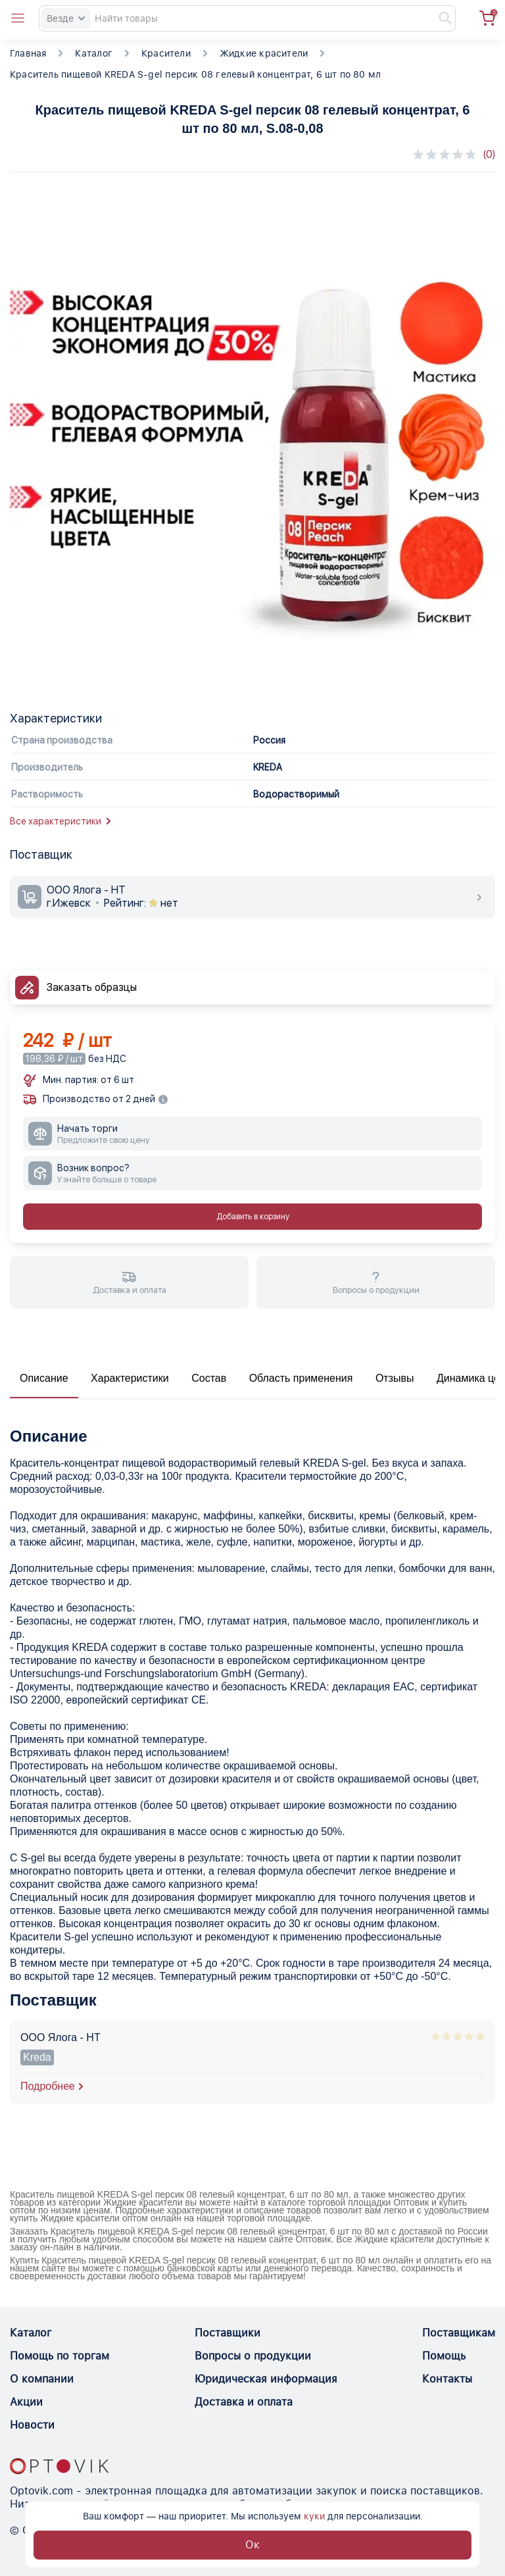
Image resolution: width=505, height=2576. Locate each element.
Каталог (93, 53)
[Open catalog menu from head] (18, 18)
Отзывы (394, 1378)
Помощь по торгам (59, 2356)
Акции (26, 2402)
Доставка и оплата (244, 2402)
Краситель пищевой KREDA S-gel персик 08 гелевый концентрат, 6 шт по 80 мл (195, 74)
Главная (28, 53)
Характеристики (130, 1378)
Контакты (447, 2379)
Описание (44, 1378)
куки (314, 2516)
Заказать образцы (92, 987)
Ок (252, 2544)
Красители (166, 53)
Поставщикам (458, 2333)
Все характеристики (60, 821)
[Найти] (439, 18)
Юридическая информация (266, 2379)
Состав (208, 1378)
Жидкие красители (264, 53)
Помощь (444, 2356)
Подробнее (47, 2086)
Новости (32, 2425)
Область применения (301, 1378)
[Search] (247, 18)
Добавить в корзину (252, 1216)
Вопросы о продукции (253, 2356)
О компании (42, 2379)
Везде (66, 18)
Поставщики (227, 2333)
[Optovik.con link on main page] (59, 2466)
